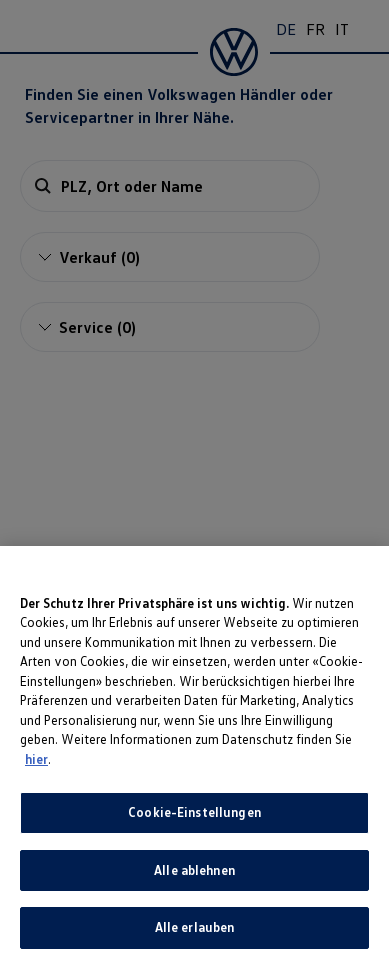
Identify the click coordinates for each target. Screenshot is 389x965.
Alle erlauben (195, 927)
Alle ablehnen (194, 870)
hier (36, 759)
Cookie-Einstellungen (194, 812)
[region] (194, 755)
